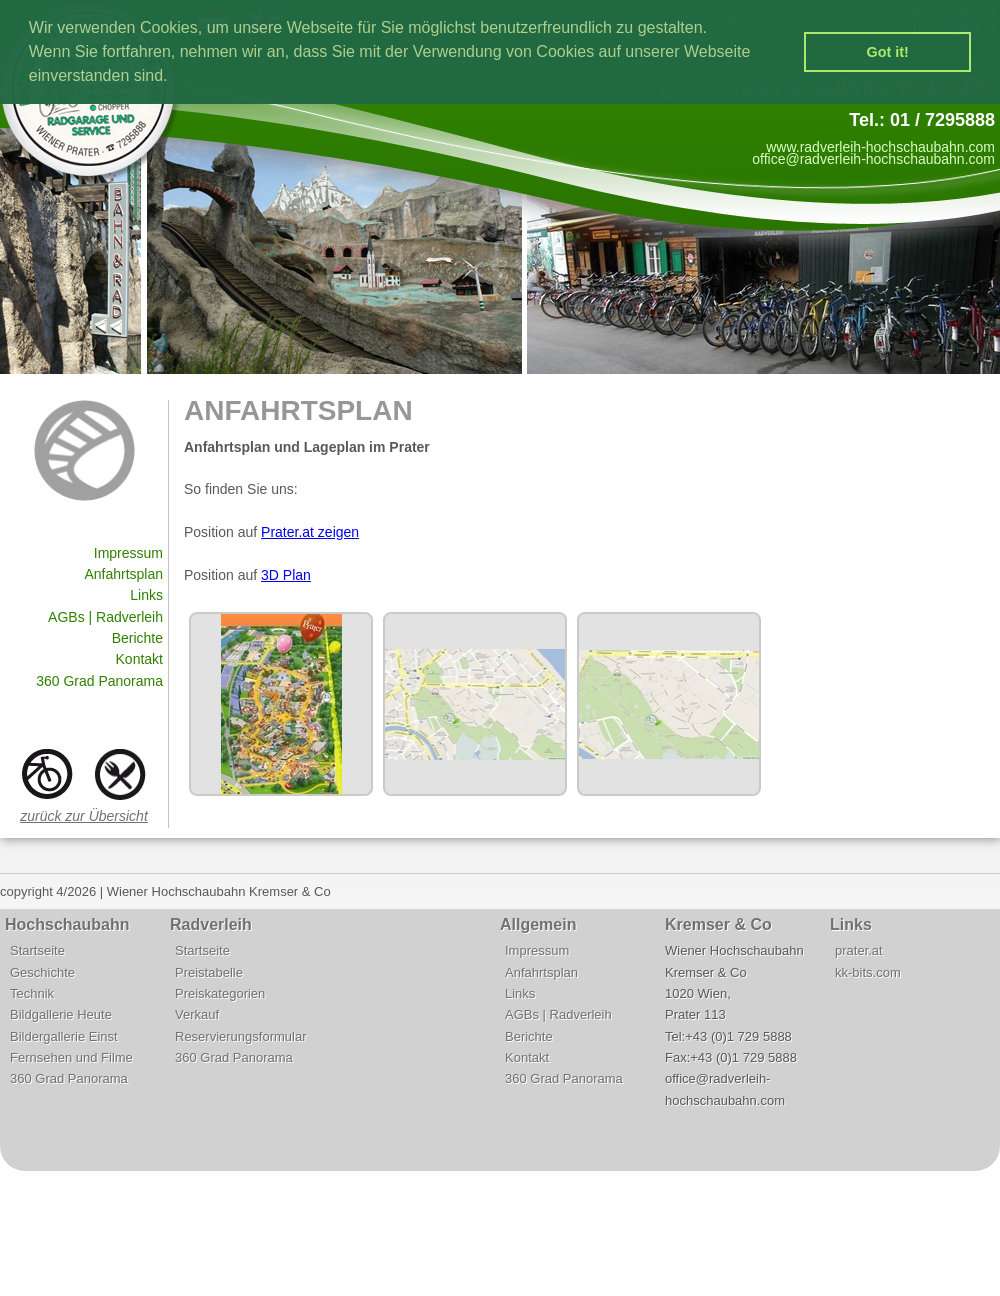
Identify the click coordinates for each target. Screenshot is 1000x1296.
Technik (32, 993)
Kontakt (139, 659)
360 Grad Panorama (99, 681)
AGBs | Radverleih (105, 617)
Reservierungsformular (241, 1036)
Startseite (37, 950)
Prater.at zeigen (310, 532)
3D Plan (286, 575)
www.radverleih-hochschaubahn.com (880, 147)
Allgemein (538, 924)
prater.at (859, 950)
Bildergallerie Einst (64, 1036)
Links (146, 595)
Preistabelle (209, 972)
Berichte (137, 638)
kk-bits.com (868, 972)
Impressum (128, 553)
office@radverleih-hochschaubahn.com (873, 159)
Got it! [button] (888, 52)
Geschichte (42, 972)
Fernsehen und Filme (71, 1057)
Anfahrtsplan (123, 574)
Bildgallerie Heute (61, 1014)
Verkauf (197, 1014)
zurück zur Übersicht (84, 816)
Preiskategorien (220, 993)
